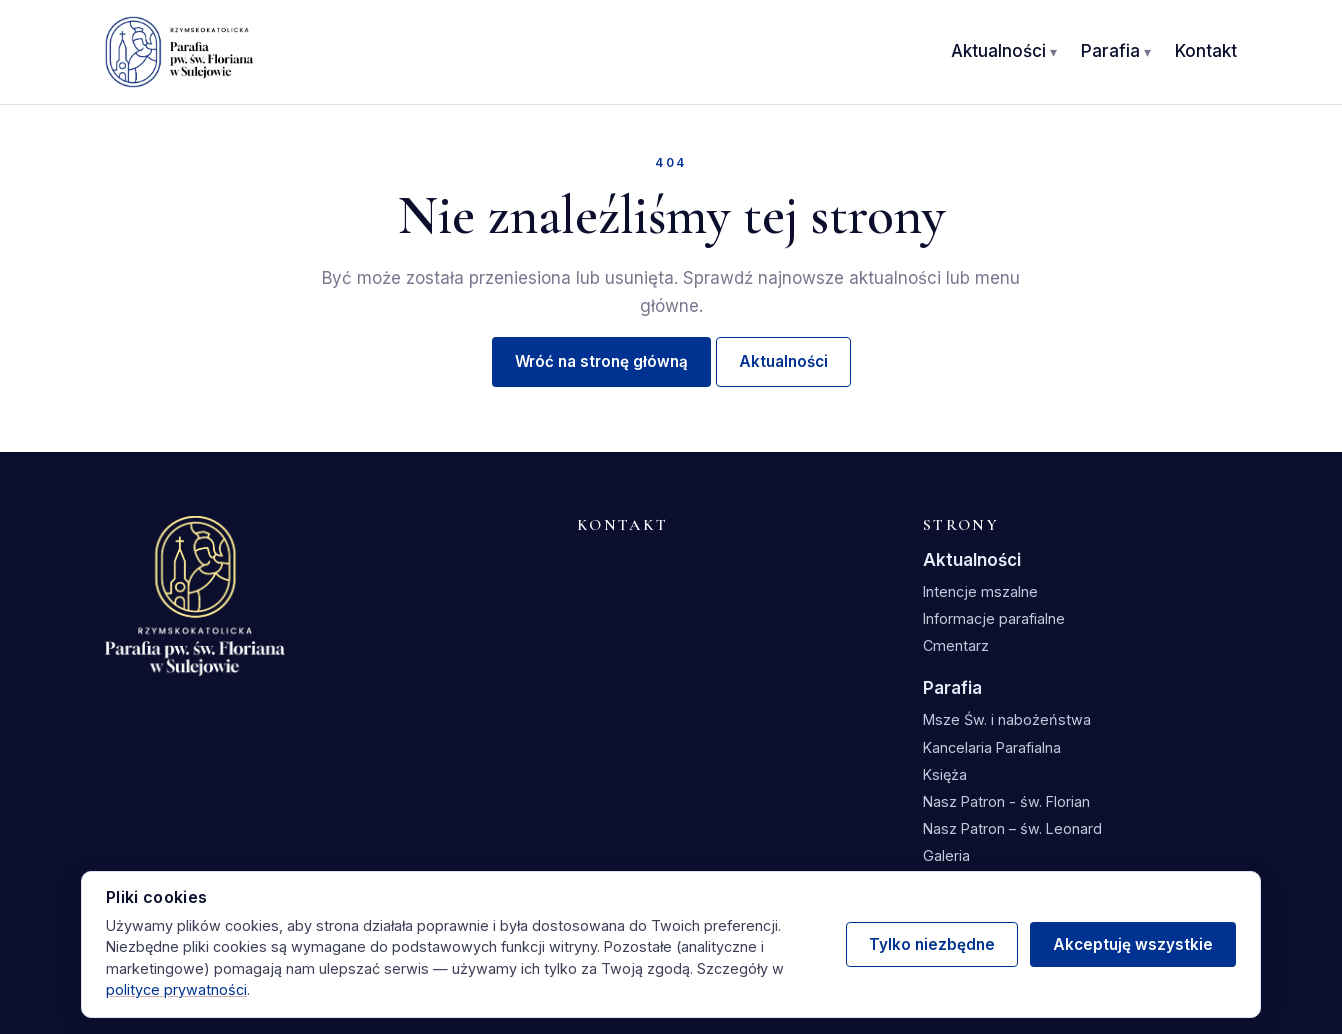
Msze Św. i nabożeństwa (1007, 719)
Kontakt (1206, 51)
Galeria (946, 855)
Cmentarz (956, 645)
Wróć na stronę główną (601, 361)
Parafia (1110, 51)
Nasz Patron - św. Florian (1006, 801)
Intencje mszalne (980, 591)
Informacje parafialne (994, 618)
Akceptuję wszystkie (1133, 944)
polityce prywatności (176, 989)
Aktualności (998, 51)
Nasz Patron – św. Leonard (1012, 828)
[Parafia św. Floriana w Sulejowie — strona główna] (179, 52)
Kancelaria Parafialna (992, 747)
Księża (945, 774)
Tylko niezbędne (932, 944)
